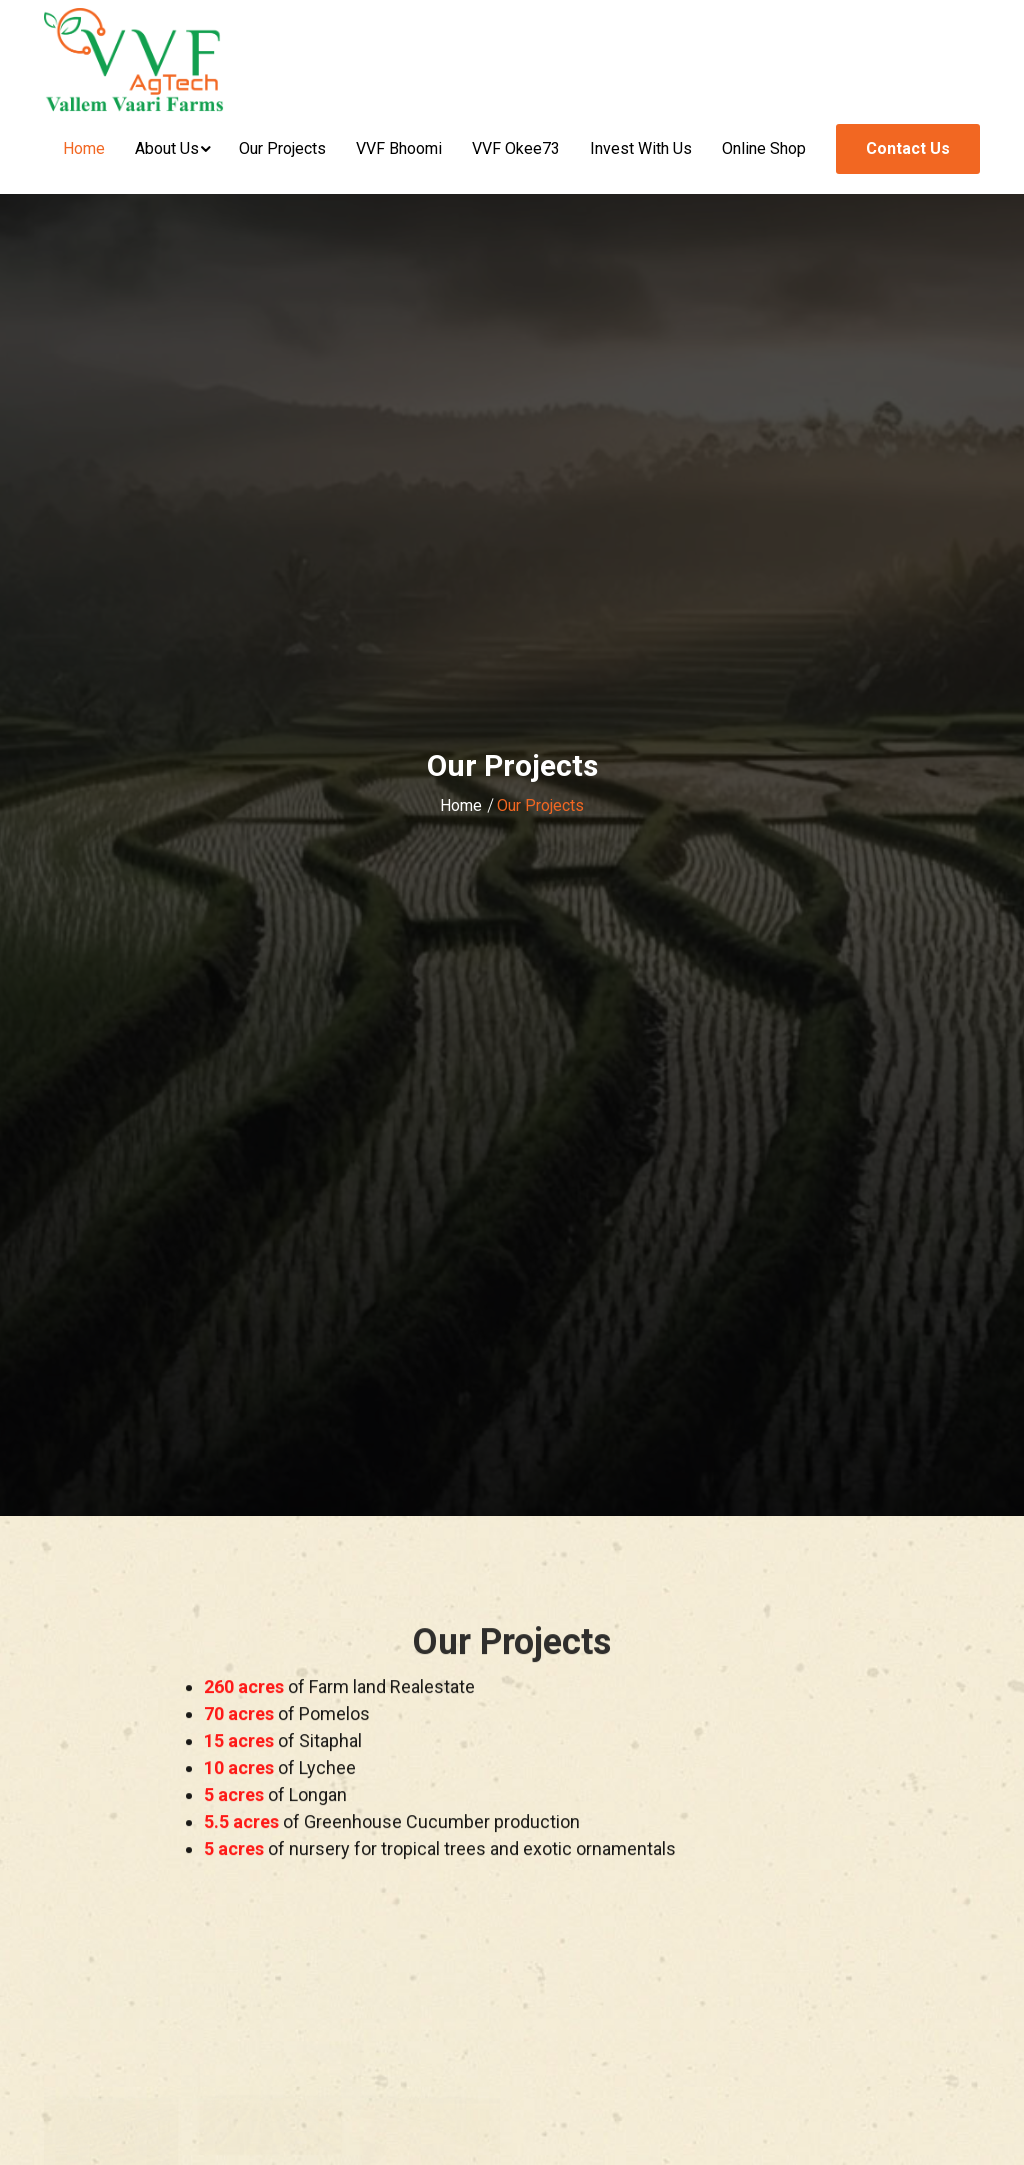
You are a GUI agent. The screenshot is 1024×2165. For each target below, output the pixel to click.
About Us (167, 148)
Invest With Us (641, 148)
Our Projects (282, 148)
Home (84, 148)
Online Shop (764, 148)
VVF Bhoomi (399, 148)
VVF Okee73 (516, 148)
